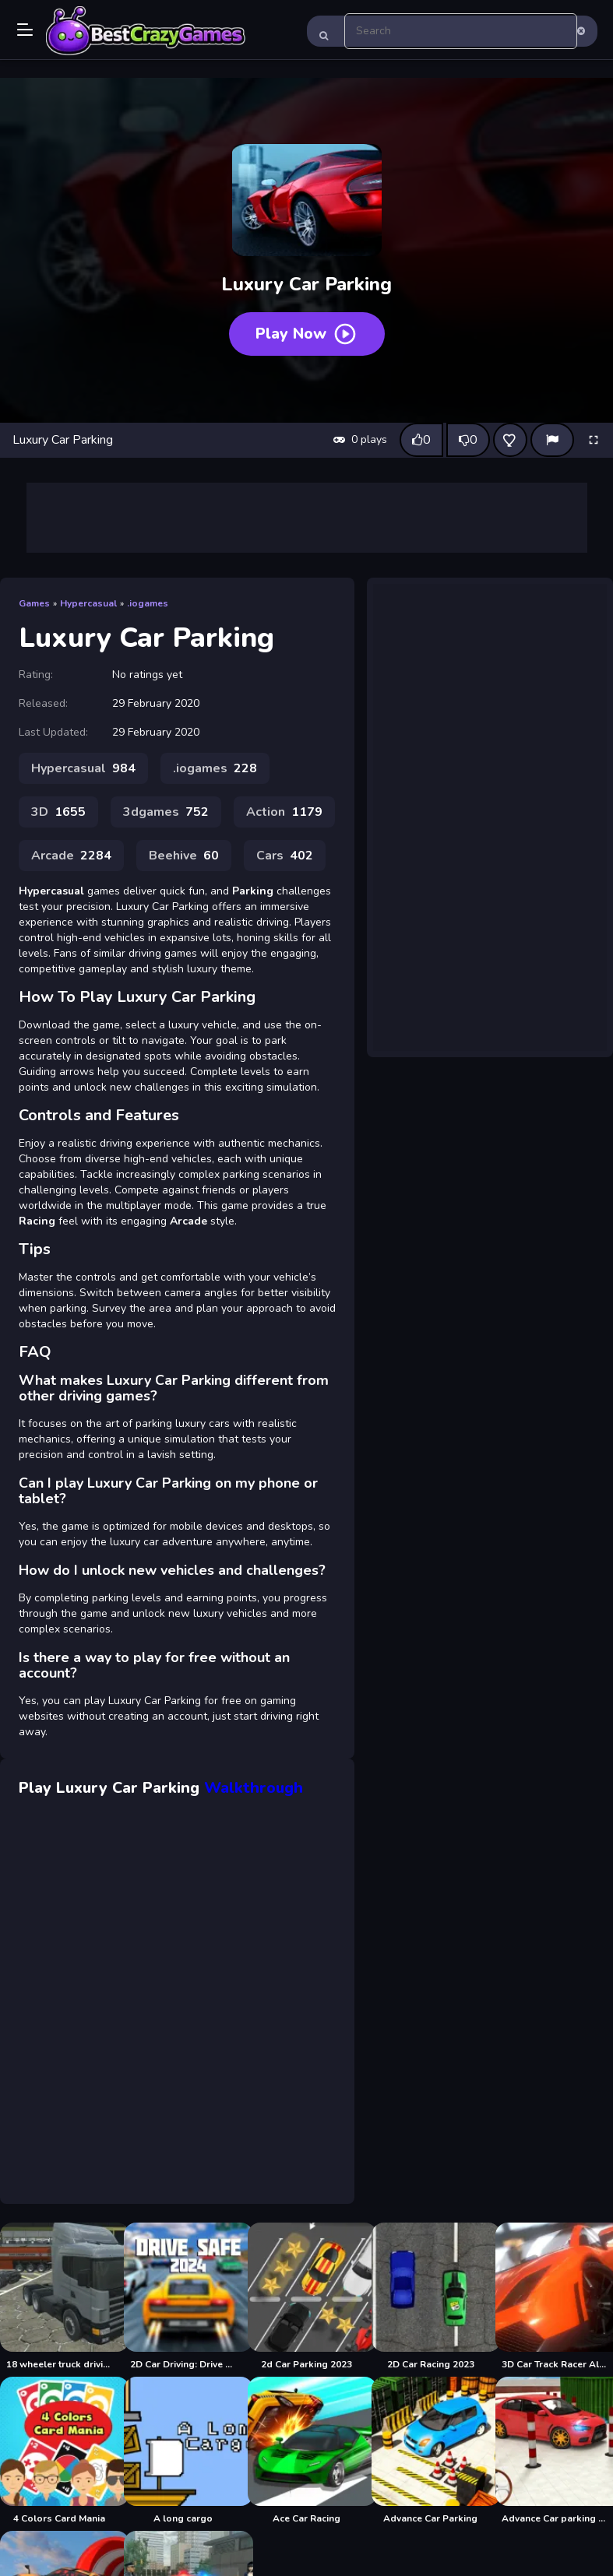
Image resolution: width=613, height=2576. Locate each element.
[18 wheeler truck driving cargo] (59, 2296)
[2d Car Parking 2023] (306, 2296)
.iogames (147, 603)
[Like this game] (421, 440)
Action (284, 812)
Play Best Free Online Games (146, 31)
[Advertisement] (306, 518)
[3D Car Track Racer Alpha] (554, 2296)
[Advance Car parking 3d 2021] (554, 2451)
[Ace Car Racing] (306, 2451)
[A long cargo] (182, 2451)
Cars (284, 855)
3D (58, 812)
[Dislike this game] (468, 440)
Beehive (184, 855)
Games (34, 603)
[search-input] (461, 31)
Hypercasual (88, 603)
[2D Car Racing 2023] (430, 2296)
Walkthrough (253, 1787)
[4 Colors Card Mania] (59, 2451)
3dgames (166, 812)
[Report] (552, 440)
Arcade (71, 855)
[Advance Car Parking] (430, 2451)
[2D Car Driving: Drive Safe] (182, 2296)
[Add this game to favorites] (510, 440)
